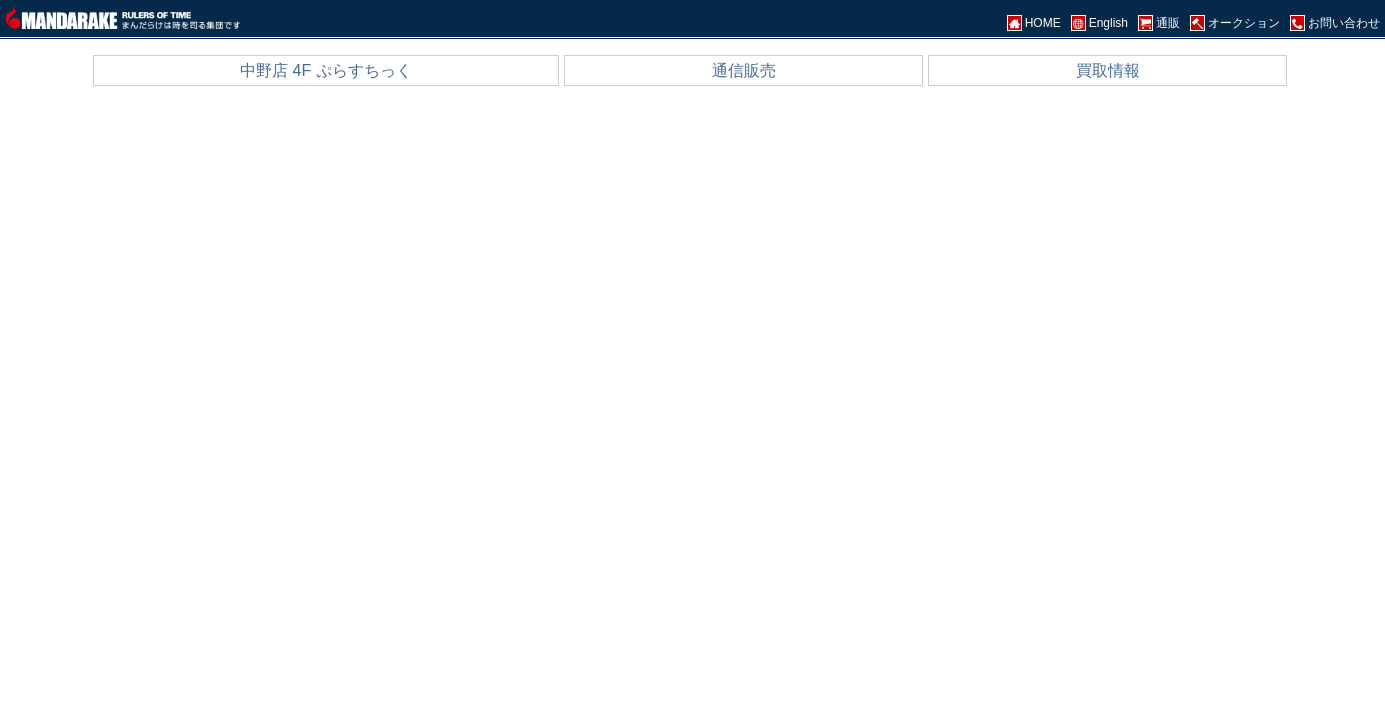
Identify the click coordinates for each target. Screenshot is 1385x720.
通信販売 (744, 70)
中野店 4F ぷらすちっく (326, 70)
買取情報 (1108, 70)
